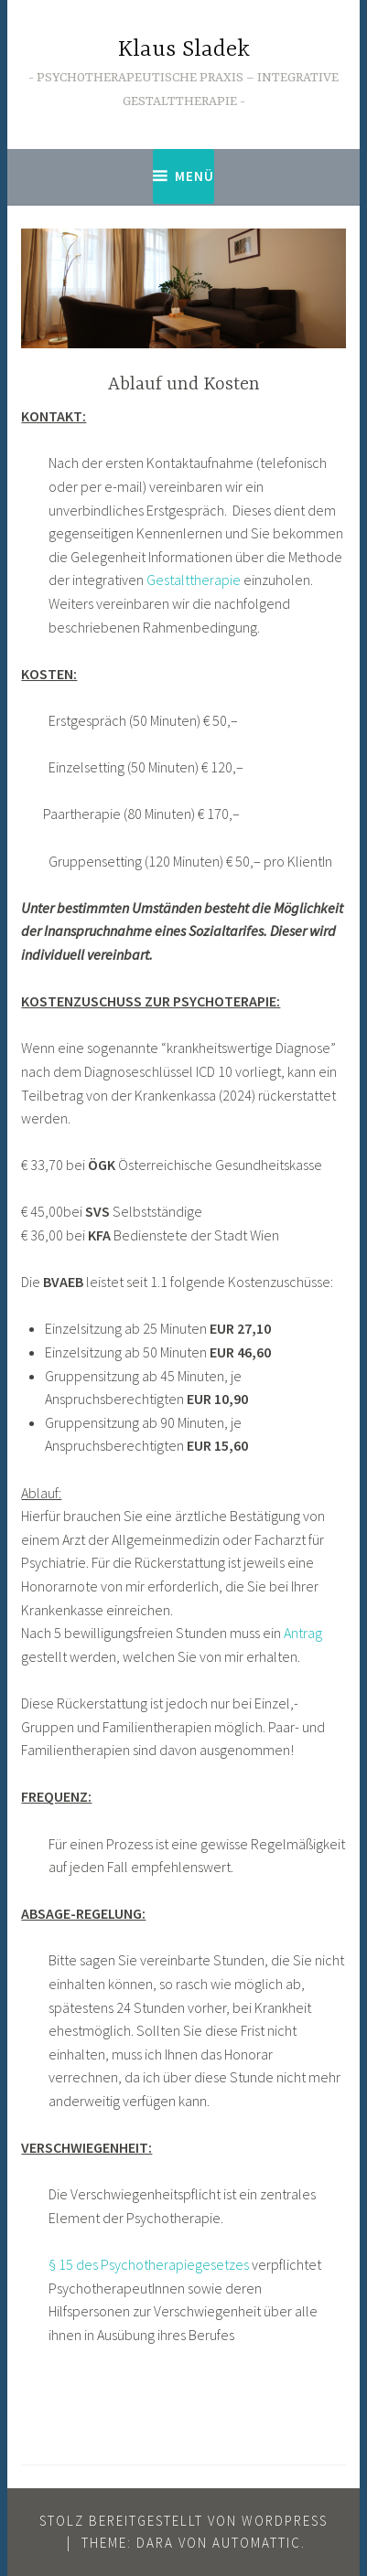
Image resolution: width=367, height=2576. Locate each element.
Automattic (256, 2542)
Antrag (303, 1632)
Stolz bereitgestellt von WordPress (183, 2520)
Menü (194, 176)
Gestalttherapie (193, 579)
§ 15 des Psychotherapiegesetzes (150, 2264)
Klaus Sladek (184, 50)
